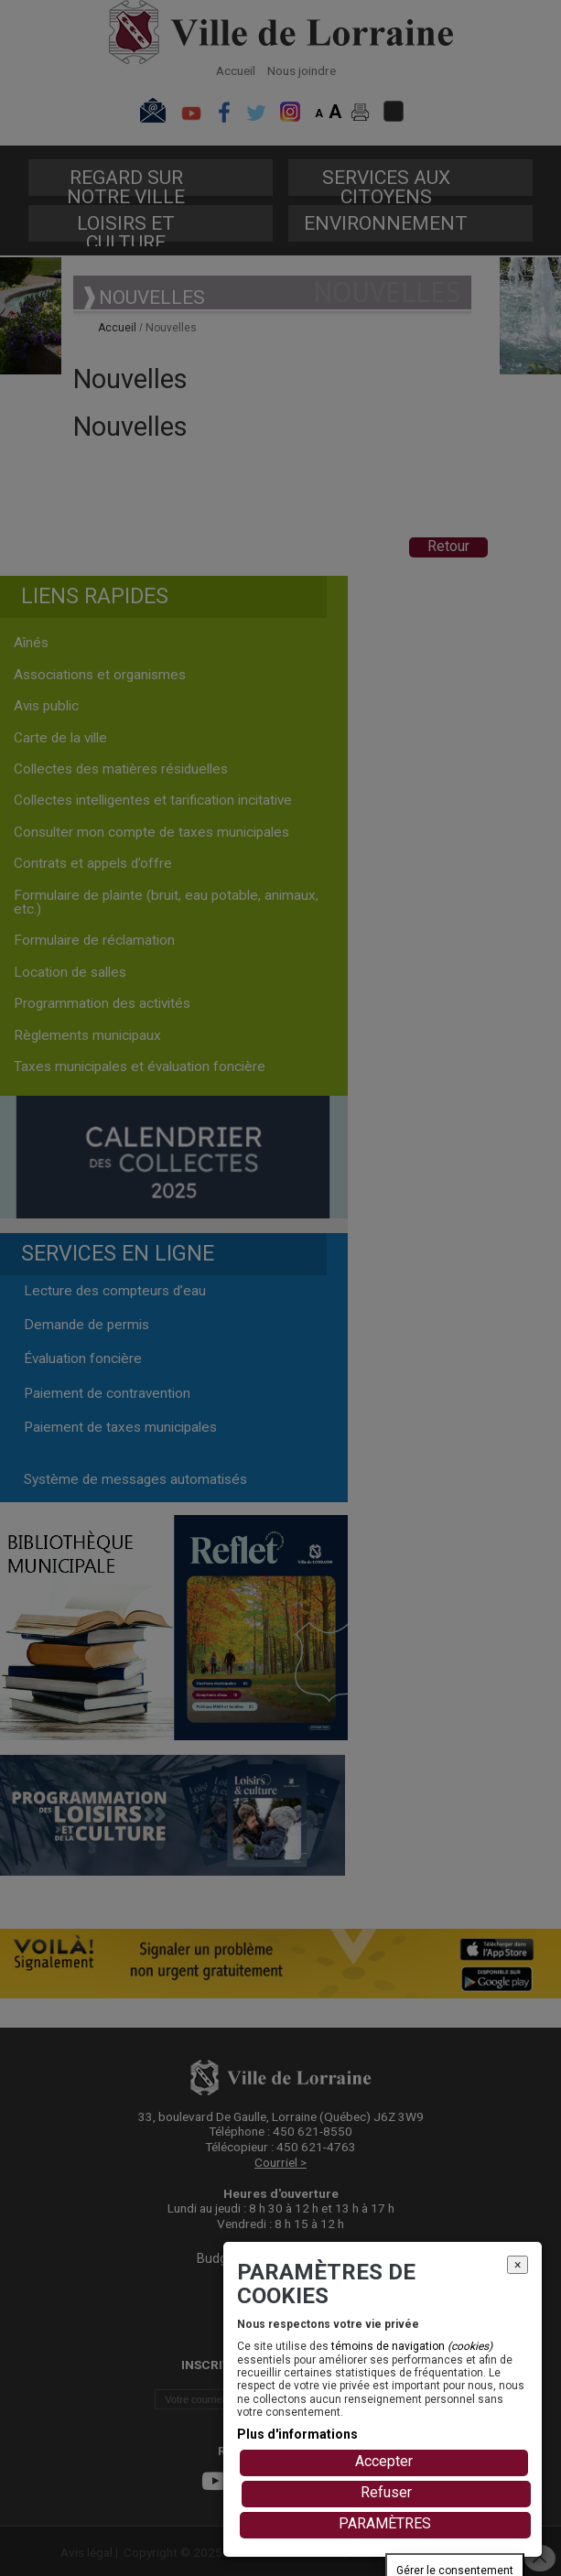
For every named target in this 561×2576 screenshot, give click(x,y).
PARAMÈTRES (385, 2523)
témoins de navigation (411, 2346)
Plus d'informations (297, 2434)
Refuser (386, 2492)
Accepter (384, 2461)
